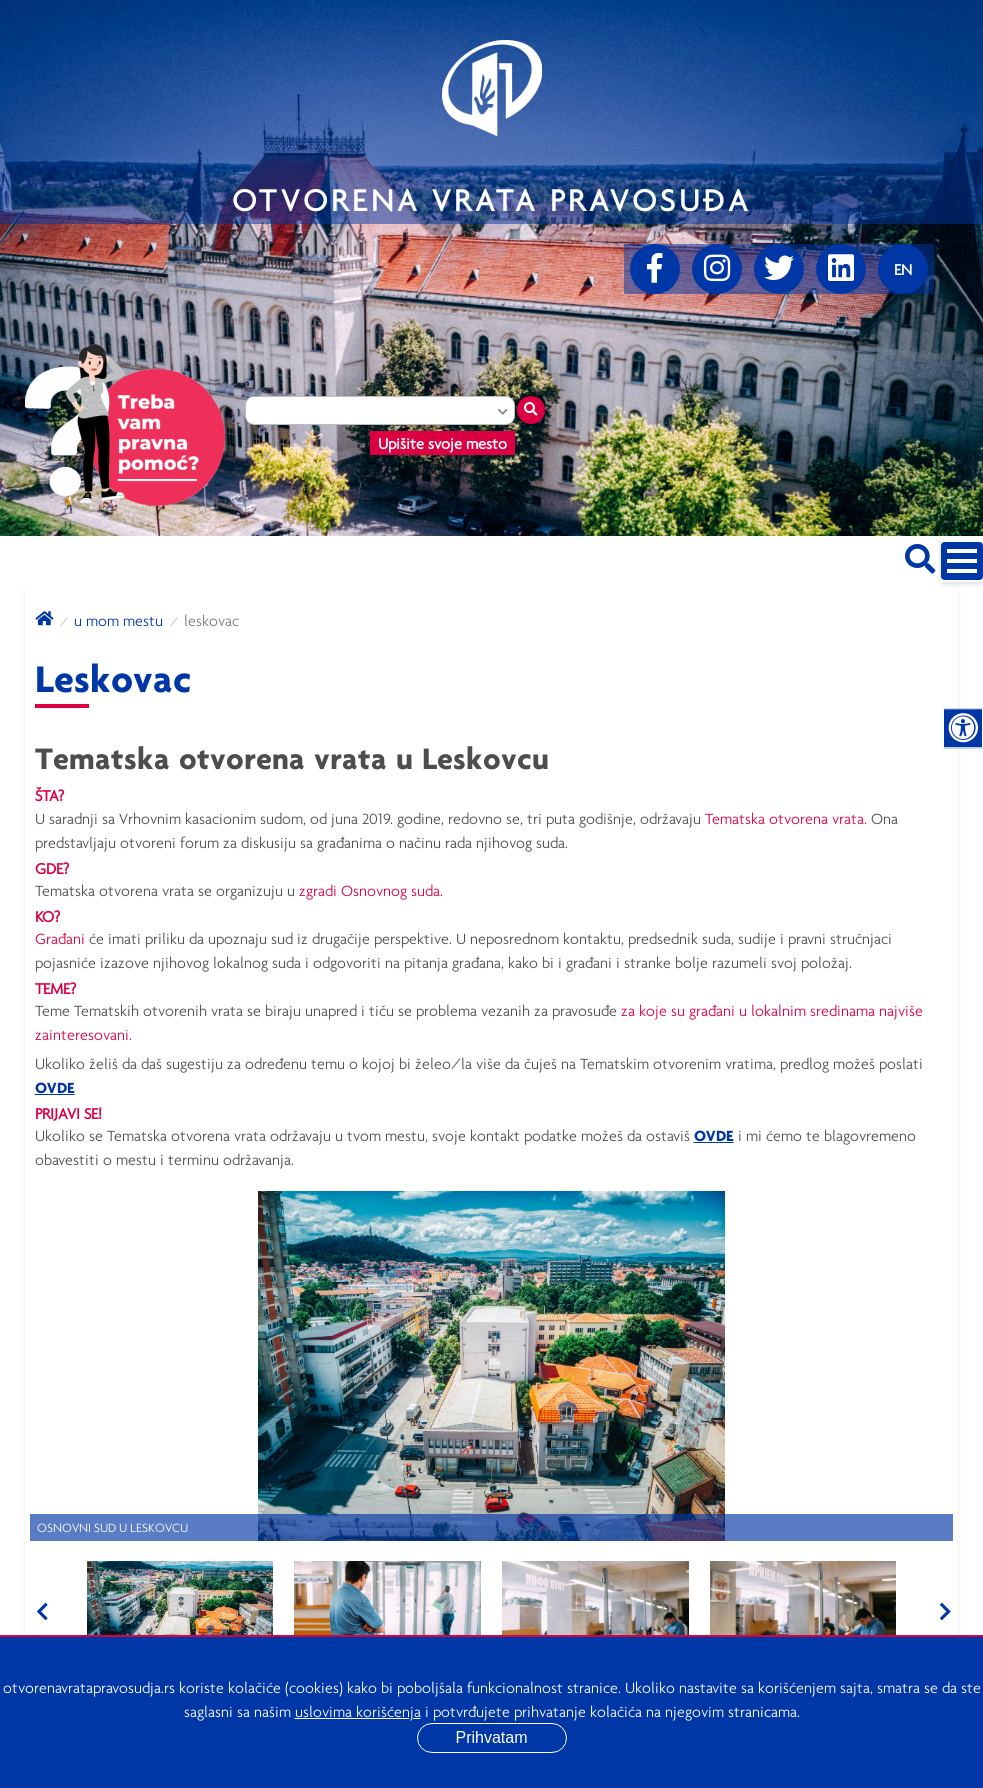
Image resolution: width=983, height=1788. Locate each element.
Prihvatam (491, 1737)
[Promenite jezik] (903, 269)
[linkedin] (841, 269)
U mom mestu (118, 620)
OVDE (55, 1087)
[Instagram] (717, 269)
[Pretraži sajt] (920, 555)
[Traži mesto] (531, 410)
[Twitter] (779, 269)
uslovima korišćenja (358, 1711)
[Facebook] (655, 269)
